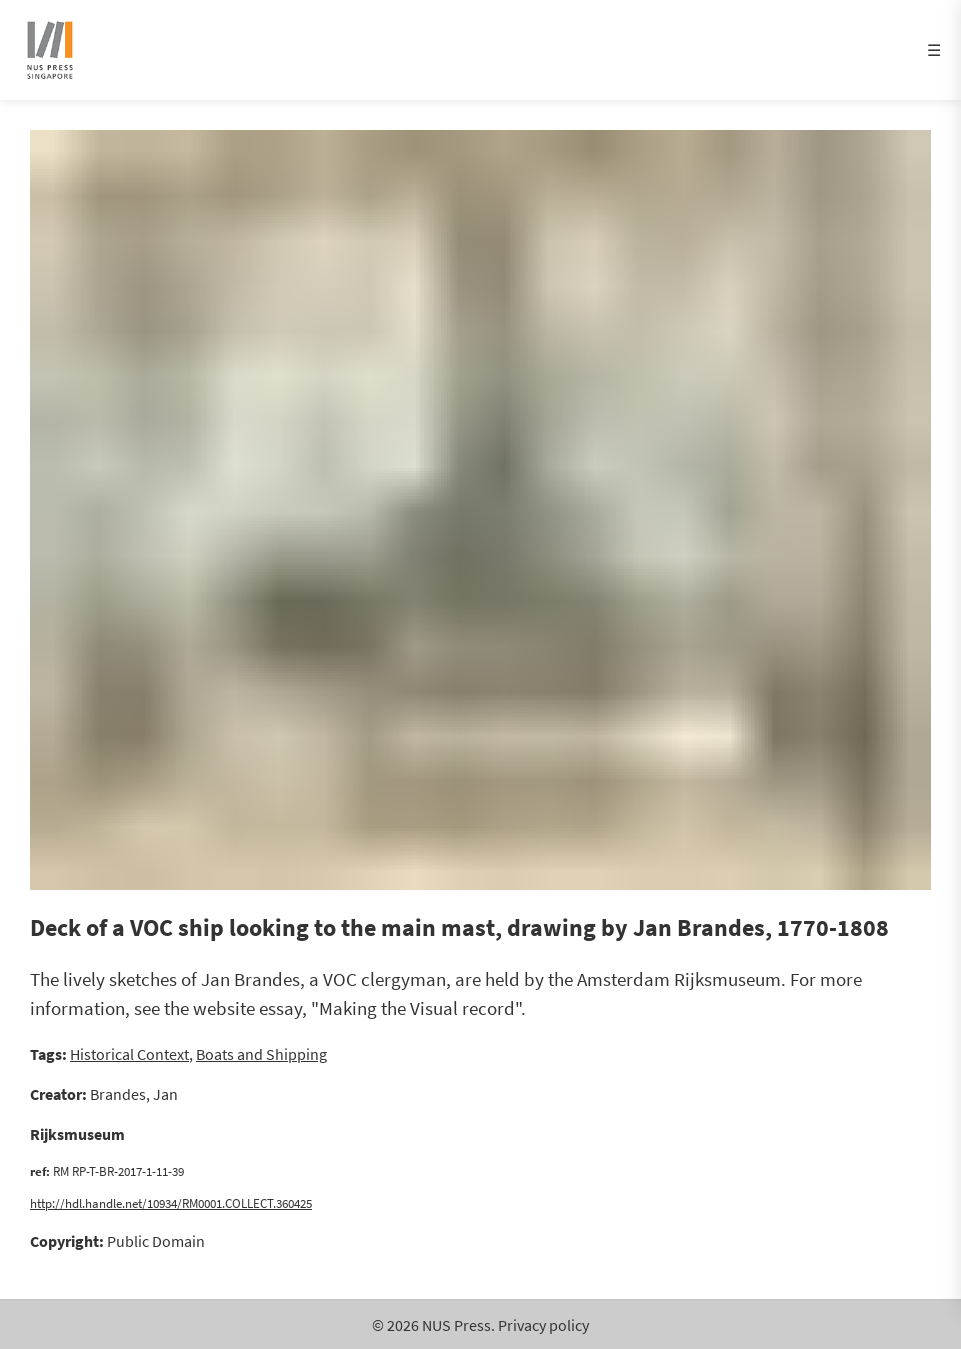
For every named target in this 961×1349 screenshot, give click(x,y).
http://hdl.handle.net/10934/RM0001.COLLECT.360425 (171, 1203)
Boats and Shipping (261, 1054)
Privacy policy (543, 1325)
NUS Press (456, 1325)
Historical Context (129, 1054)
